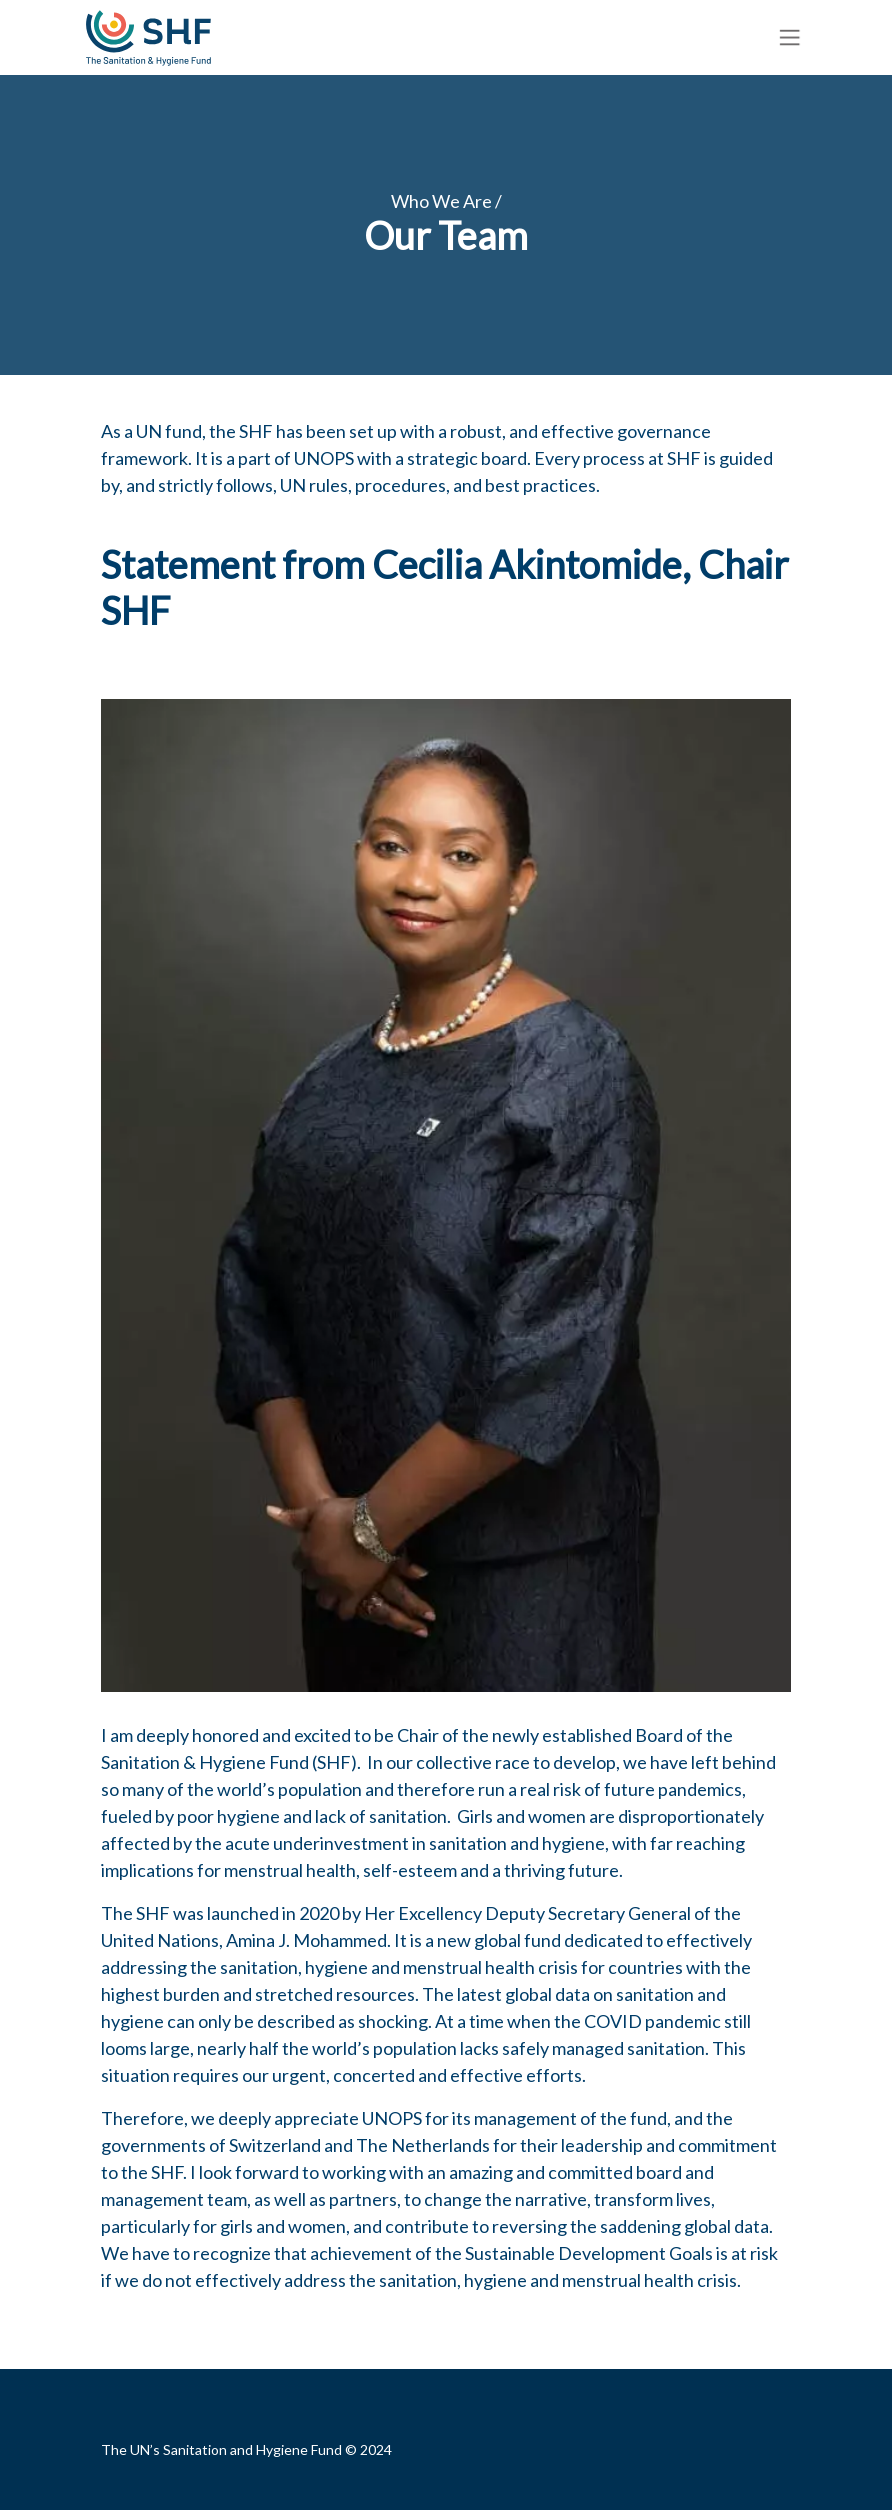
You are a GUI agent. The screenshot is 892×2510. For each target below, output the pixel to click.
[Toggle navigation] (790, 37)
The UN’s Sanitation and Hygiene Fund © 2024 (246, 2449)
